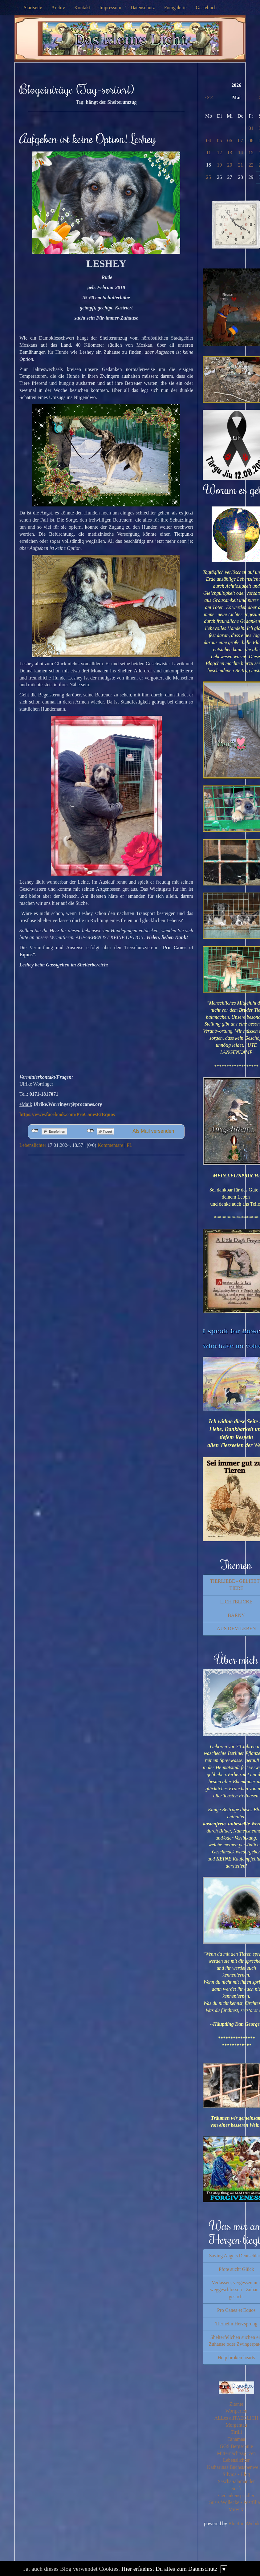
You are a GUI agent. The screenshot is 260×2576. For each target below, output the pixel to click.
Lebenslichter (32, 1145)
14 (240, 152)
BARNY (236, 1615)
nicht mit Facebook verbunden (35, 1131)
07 (240, 140)
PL (129, 1145)
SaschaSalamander (236, 2481)
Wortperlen (236, 2410)
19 (219, 164)
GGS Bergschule (236, 2446)
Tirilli (236, 2432)
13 (229, 152)
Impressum (110, 7)
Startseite (33, 7)
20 (229, 164)
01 (251, 128)
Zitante (236, 2404)
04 (208, 140)
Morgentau (236, 2425)
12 (219, 152)
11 (208, 152)
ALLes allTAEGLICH (236, 2418)
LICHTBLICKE (236, 1601)
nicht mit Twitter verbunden (90, 1131)
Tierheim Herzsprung (236, 2323)
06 (229, 140)
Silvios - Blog (236, 2474)
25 (208, 177)
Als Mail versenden (153, 1131)
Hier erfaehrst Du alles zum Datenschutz (169, 2569)
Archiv (58, 7)
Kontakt (82, 7)
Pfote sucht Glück (236, 2269)
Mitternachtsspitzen (236, 2453)
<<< (209, 97)
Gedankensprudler (236, 2495)
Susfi (236, 2488)
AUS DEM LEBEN (236, 1628)
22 (251, 164)
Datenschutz (143, 7)
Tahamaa (236, 2439)
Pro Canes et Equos (236, 2310)
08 (251, 140)
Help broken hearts (236, 2357)
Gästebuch (206, 7)
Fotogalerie (175, 7)
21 (240, 164)
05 (219, 140)
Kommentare (110, 1145)
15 (251, 152)
